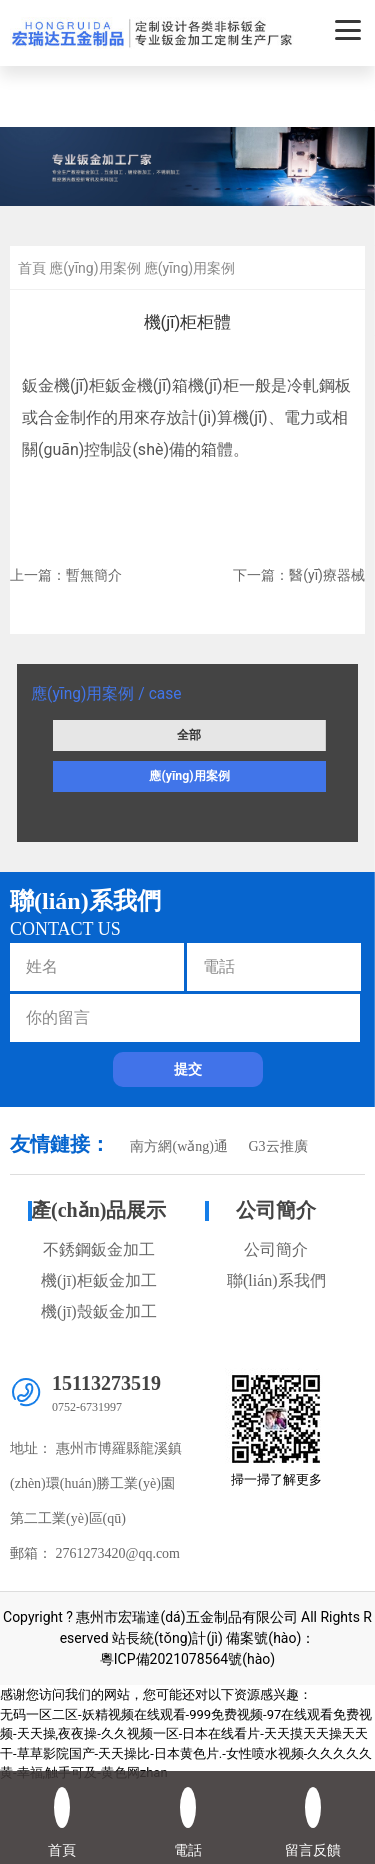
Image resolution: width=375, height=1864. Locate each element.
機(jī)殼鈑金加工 (99, 1311)
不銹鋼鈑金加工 (99, 1249)
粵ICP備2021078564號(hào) (187, 1659)
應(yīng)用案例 (189, 776)
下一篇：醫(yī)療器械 (299, 575)
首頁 (32, 268)
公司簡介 (276, 1210)
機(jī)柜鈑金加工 (99, 1280)
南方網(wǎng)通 (178, 1146)
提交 (188, 1069)
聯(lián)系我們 (276, 1280)
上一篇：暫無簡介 (66, 575)
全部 (189, 735)
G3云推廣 (277, 1146)
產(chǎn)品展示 (98, 1210)
